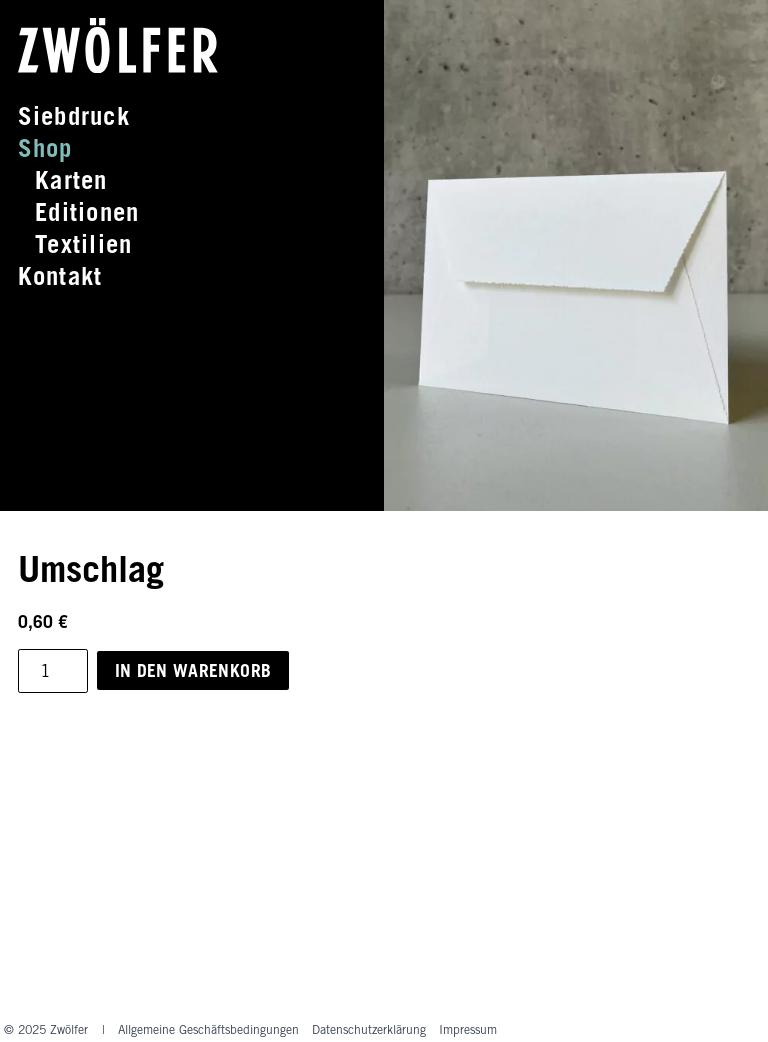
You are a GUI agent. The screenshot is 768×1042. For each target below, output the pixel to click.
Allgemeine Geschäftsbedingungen (208, 1029)
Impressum (468, 1029)
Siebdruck (74, 116)
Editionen (87, 212)
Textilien (83, 244)
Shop (45, 148)
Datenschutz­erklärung (369, 1029)
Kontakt (60, 276)
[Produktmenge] (53, 671)
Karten (71, 180)
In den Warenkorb (193, 670)
